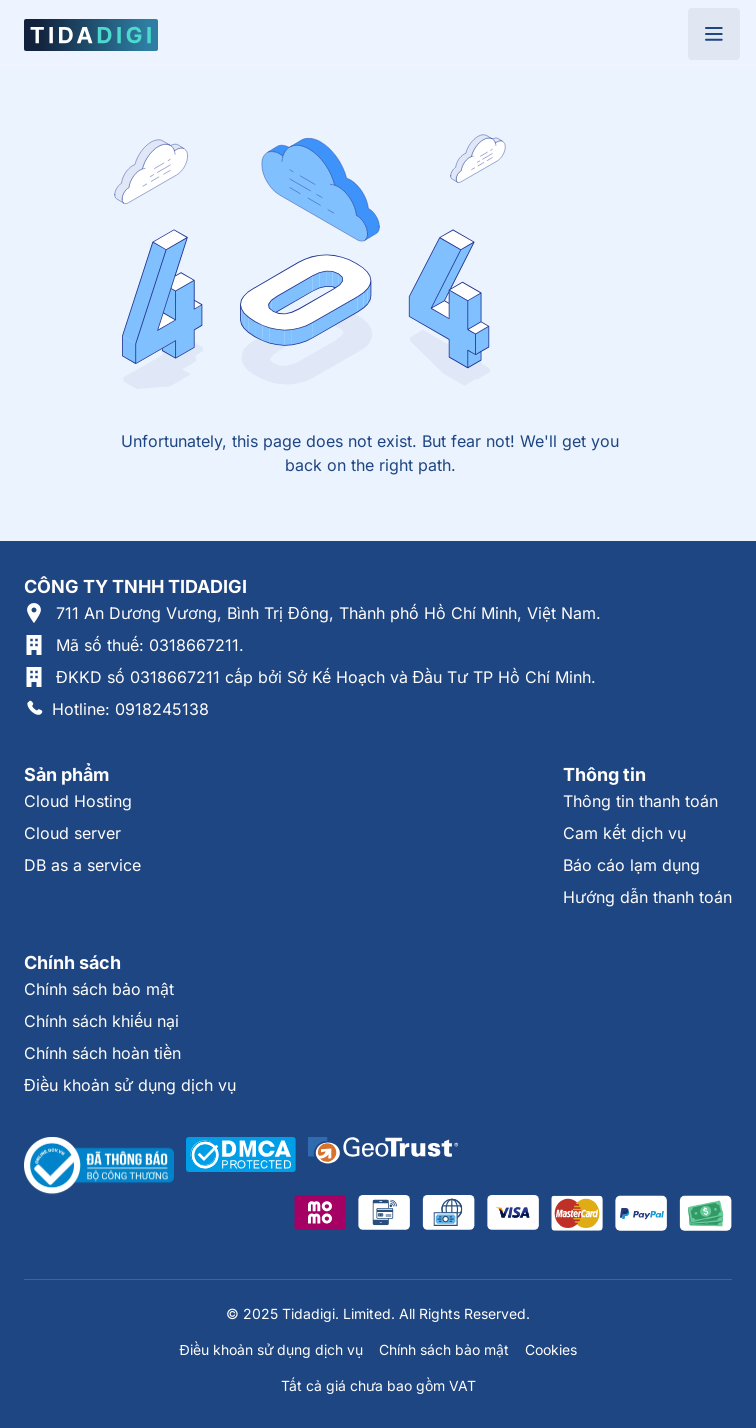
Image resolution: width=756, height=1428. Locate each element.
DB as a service (82, 865)
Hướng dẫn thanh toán (647, 897)
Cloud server (72, 833)
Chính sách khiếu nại (101, 1021)
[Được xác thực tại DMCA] (241, 1166)
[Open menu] (714, 34)
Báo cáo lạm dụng (631, 865)
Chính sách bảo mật (99, 989)
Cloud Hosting (78, 801)
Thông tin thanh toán (640, 801)
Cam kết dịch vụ (624, 833)
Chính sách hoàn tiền (102, 1053)
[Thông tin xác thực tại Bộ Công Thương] (99, 1166)
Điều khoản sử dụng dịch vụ (130, 1085)
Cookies (551, 1349)
